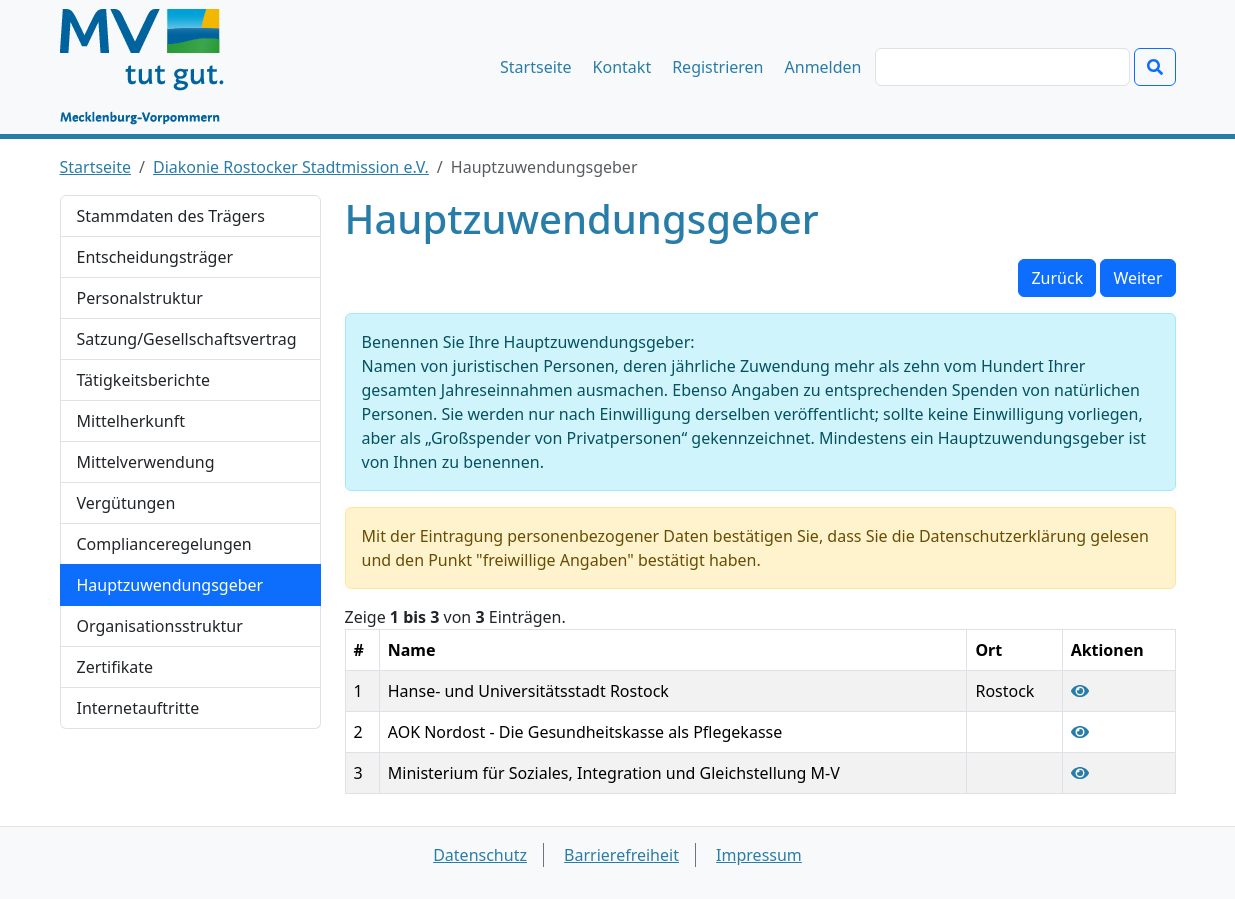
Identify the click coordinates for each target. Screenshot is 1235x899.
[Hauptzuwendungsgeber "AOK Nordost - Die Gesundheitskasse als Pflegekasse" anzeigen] (1080, 732)
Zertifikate (115, 667)
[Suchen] (1002, 67)
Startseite (536, 67)
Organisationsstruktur (160, 626)
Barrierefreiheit (621, 855)
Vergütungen (126, 503)
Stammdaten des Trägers (171, 216)
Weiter (1137, 278)
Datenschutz (480, 855)
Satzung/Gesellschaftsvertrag (187, 339)
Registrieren (717, 67)
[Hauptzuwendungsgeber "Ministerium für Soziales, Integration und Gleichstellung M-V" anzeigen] (1080, 773)
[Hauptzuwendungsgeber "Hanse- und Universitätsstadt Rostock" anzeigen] (1080, 691)
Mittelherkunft (131, 421)
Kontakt (622, 67)
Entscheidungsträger (155, 257)
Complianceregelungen (164, 544)
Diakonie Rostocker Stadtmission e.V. (291, 167)
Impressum (759, 855)
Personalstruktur (140, 298)
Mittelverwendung (146, 462)
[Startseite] (151, 67)
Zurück (1057, 278)
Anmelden (823, 67)
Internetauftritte (138, 708)
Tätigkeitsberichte (143, 380)
